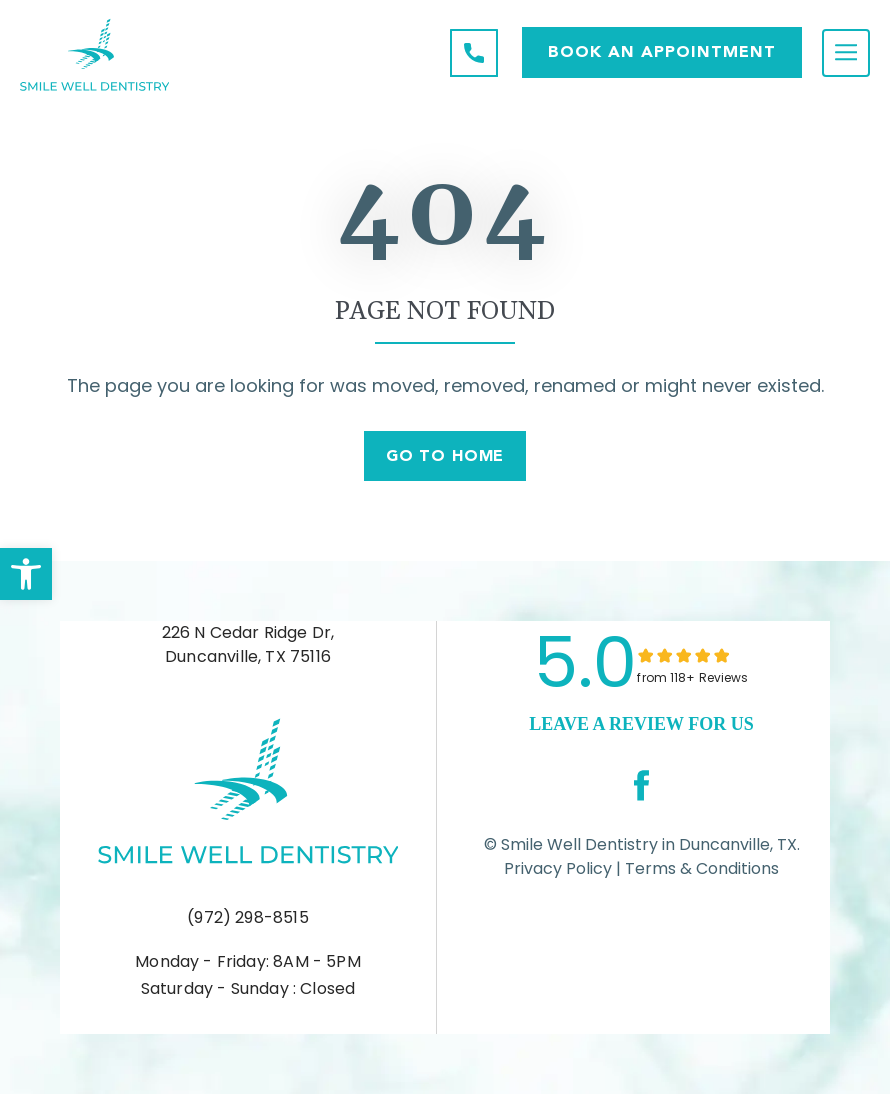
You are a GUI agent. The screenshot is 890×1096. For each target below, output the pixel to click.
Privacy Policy (558, 870)
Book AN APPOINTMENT (662, 51)
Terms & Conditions (700, 870)
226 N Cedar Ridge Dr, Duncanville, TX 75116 (248, 646)
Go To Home (445, 457)
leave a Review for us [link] (641, 726)
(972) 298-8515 (248, 920)
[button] (26, 574)
